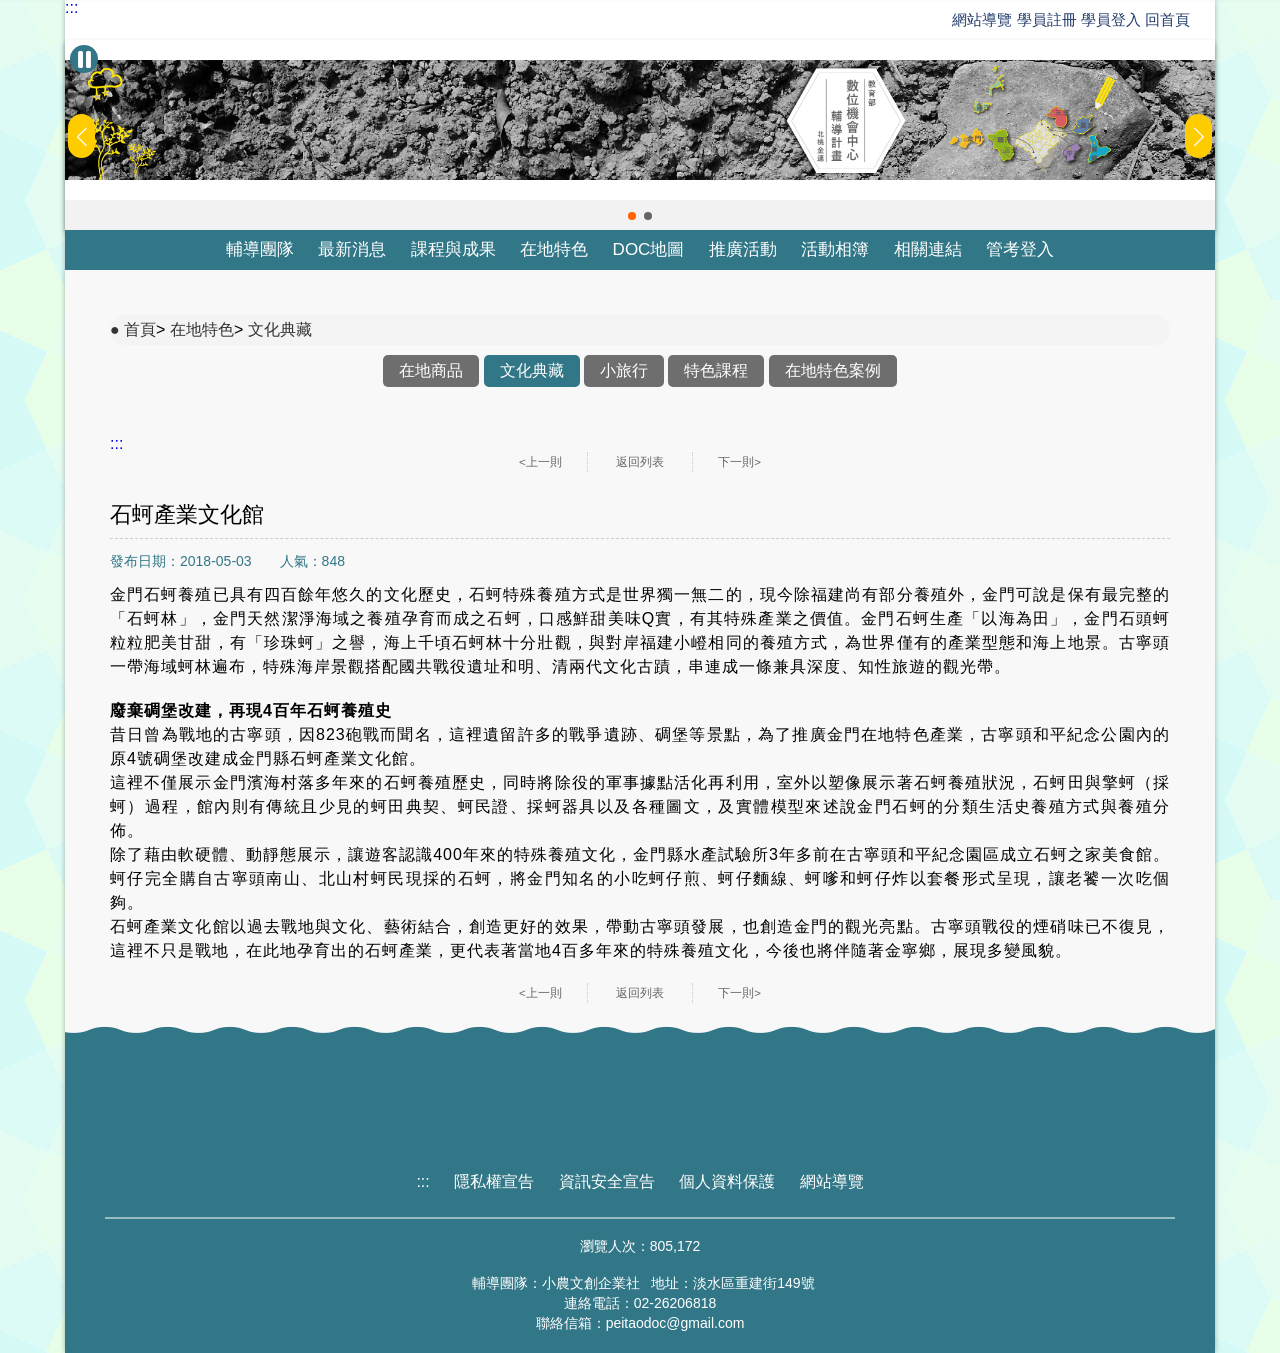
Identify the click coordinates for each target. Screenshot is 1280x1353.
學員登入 (1111, 19)
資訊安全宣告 (607, 1181)
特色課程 (716, 370)
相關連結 (928, 249)
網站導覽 (982, 19)
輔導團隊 (260, 249)
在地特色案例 (833, 370)
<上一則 (540, 462)
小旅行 (624, 370)
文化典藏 (280, 329)
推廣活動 (743, 249)
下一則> (739, 462)
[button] (632, 216)
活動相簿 (835, 249)
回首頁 (1167, 19)
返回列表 (640, 462)
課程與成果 (453, 249)
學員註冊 (1047, 19)
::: (71, 8)
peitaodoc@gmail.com (675, 1323)
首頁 (140, 329)
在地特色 (554, 249)
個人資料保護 (727, 1181)
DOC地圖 (649, 249)
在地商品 (431, 370)
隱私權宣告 (494, 1181)
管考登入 (1020, 249)
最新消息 (352, 249)
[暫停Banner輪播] (84, 59)
